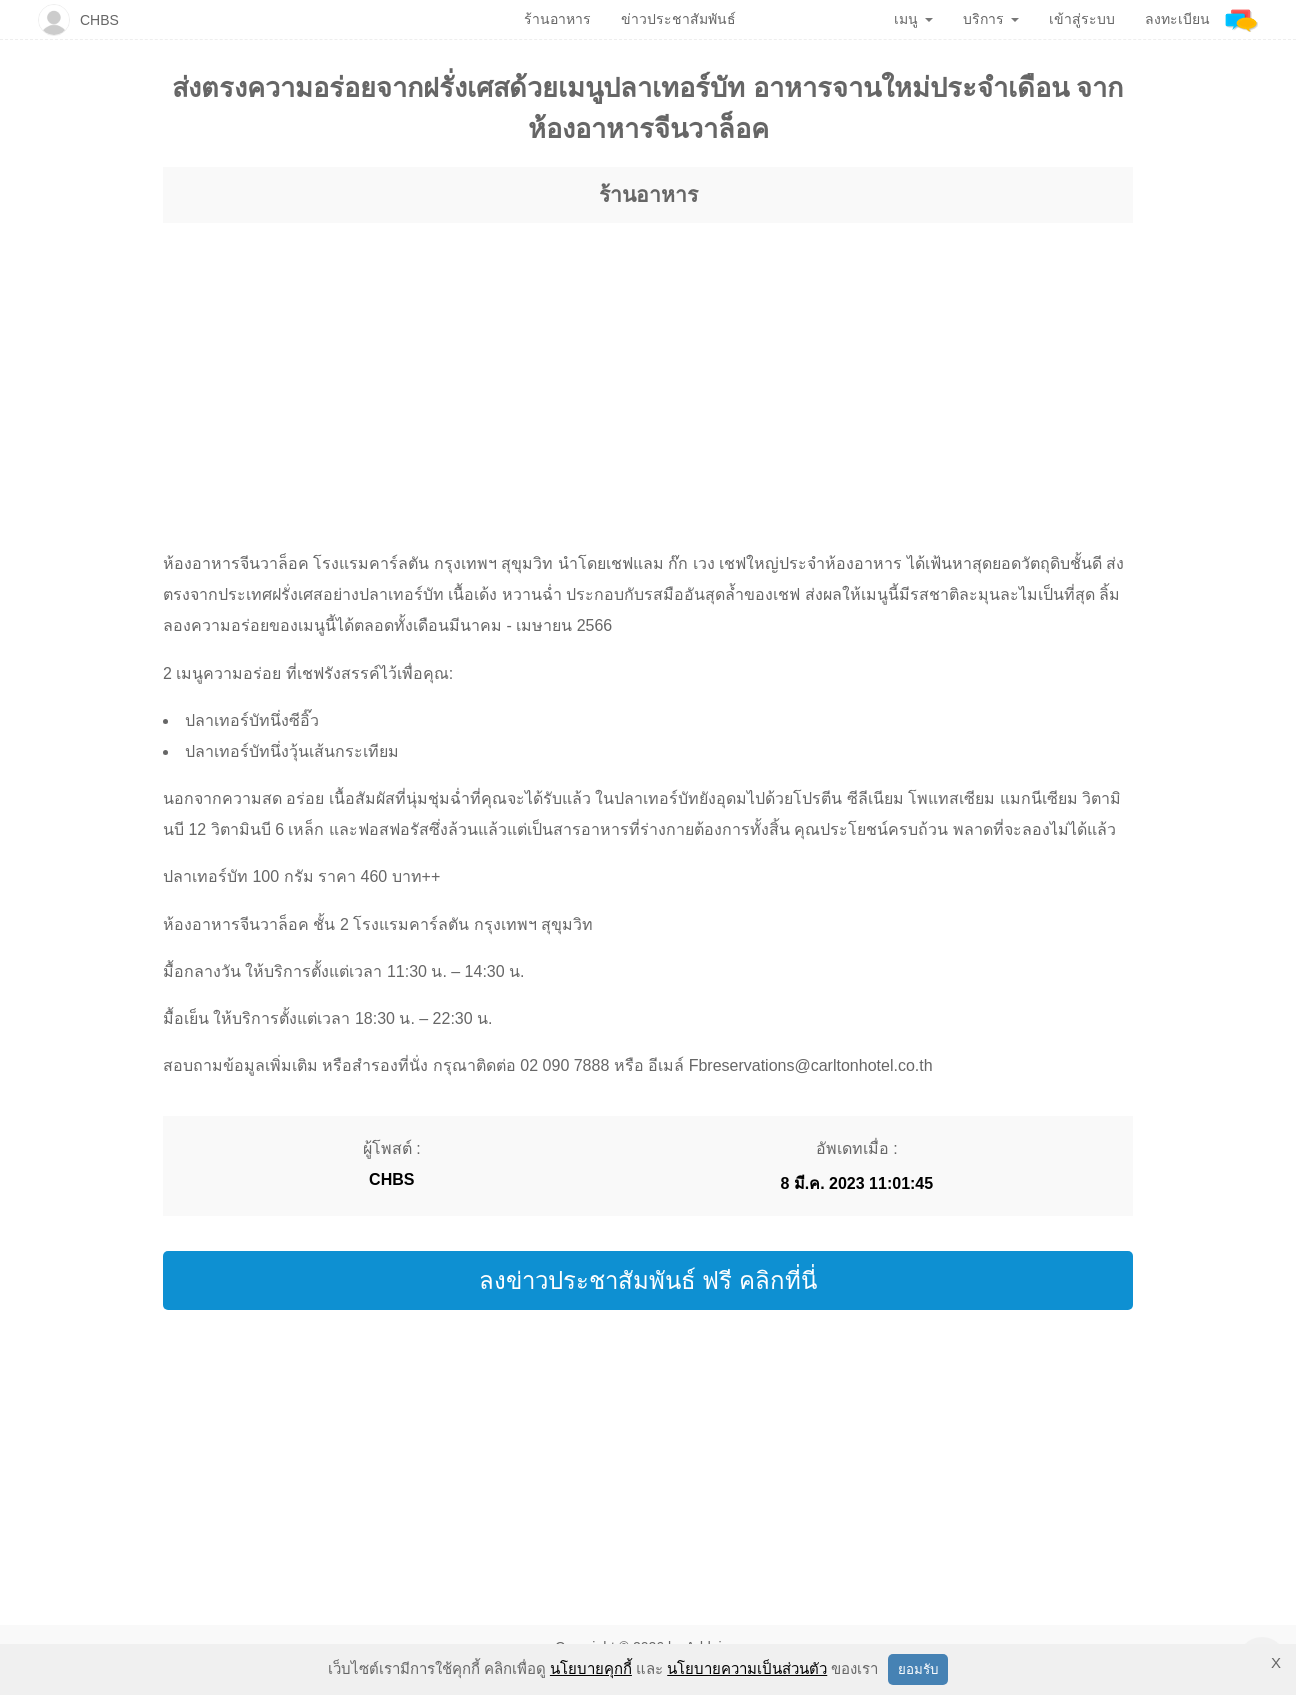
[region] (648, 368)
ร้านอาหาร (648, 194)
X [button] (1276, 1662)
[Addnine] (1241, 19)
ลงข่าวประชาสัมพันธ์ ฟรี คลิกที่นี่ (648, 1280)
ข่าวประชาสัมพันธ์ (678, 19)
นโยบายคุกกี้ (591, 1668)
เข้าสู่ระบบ (1082, 19)
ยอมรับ (918, 1669)
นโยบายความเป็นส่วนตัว (747, 1668)
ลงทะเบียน (1177, 19)
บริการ (991, 19)
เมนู (913, 19)
